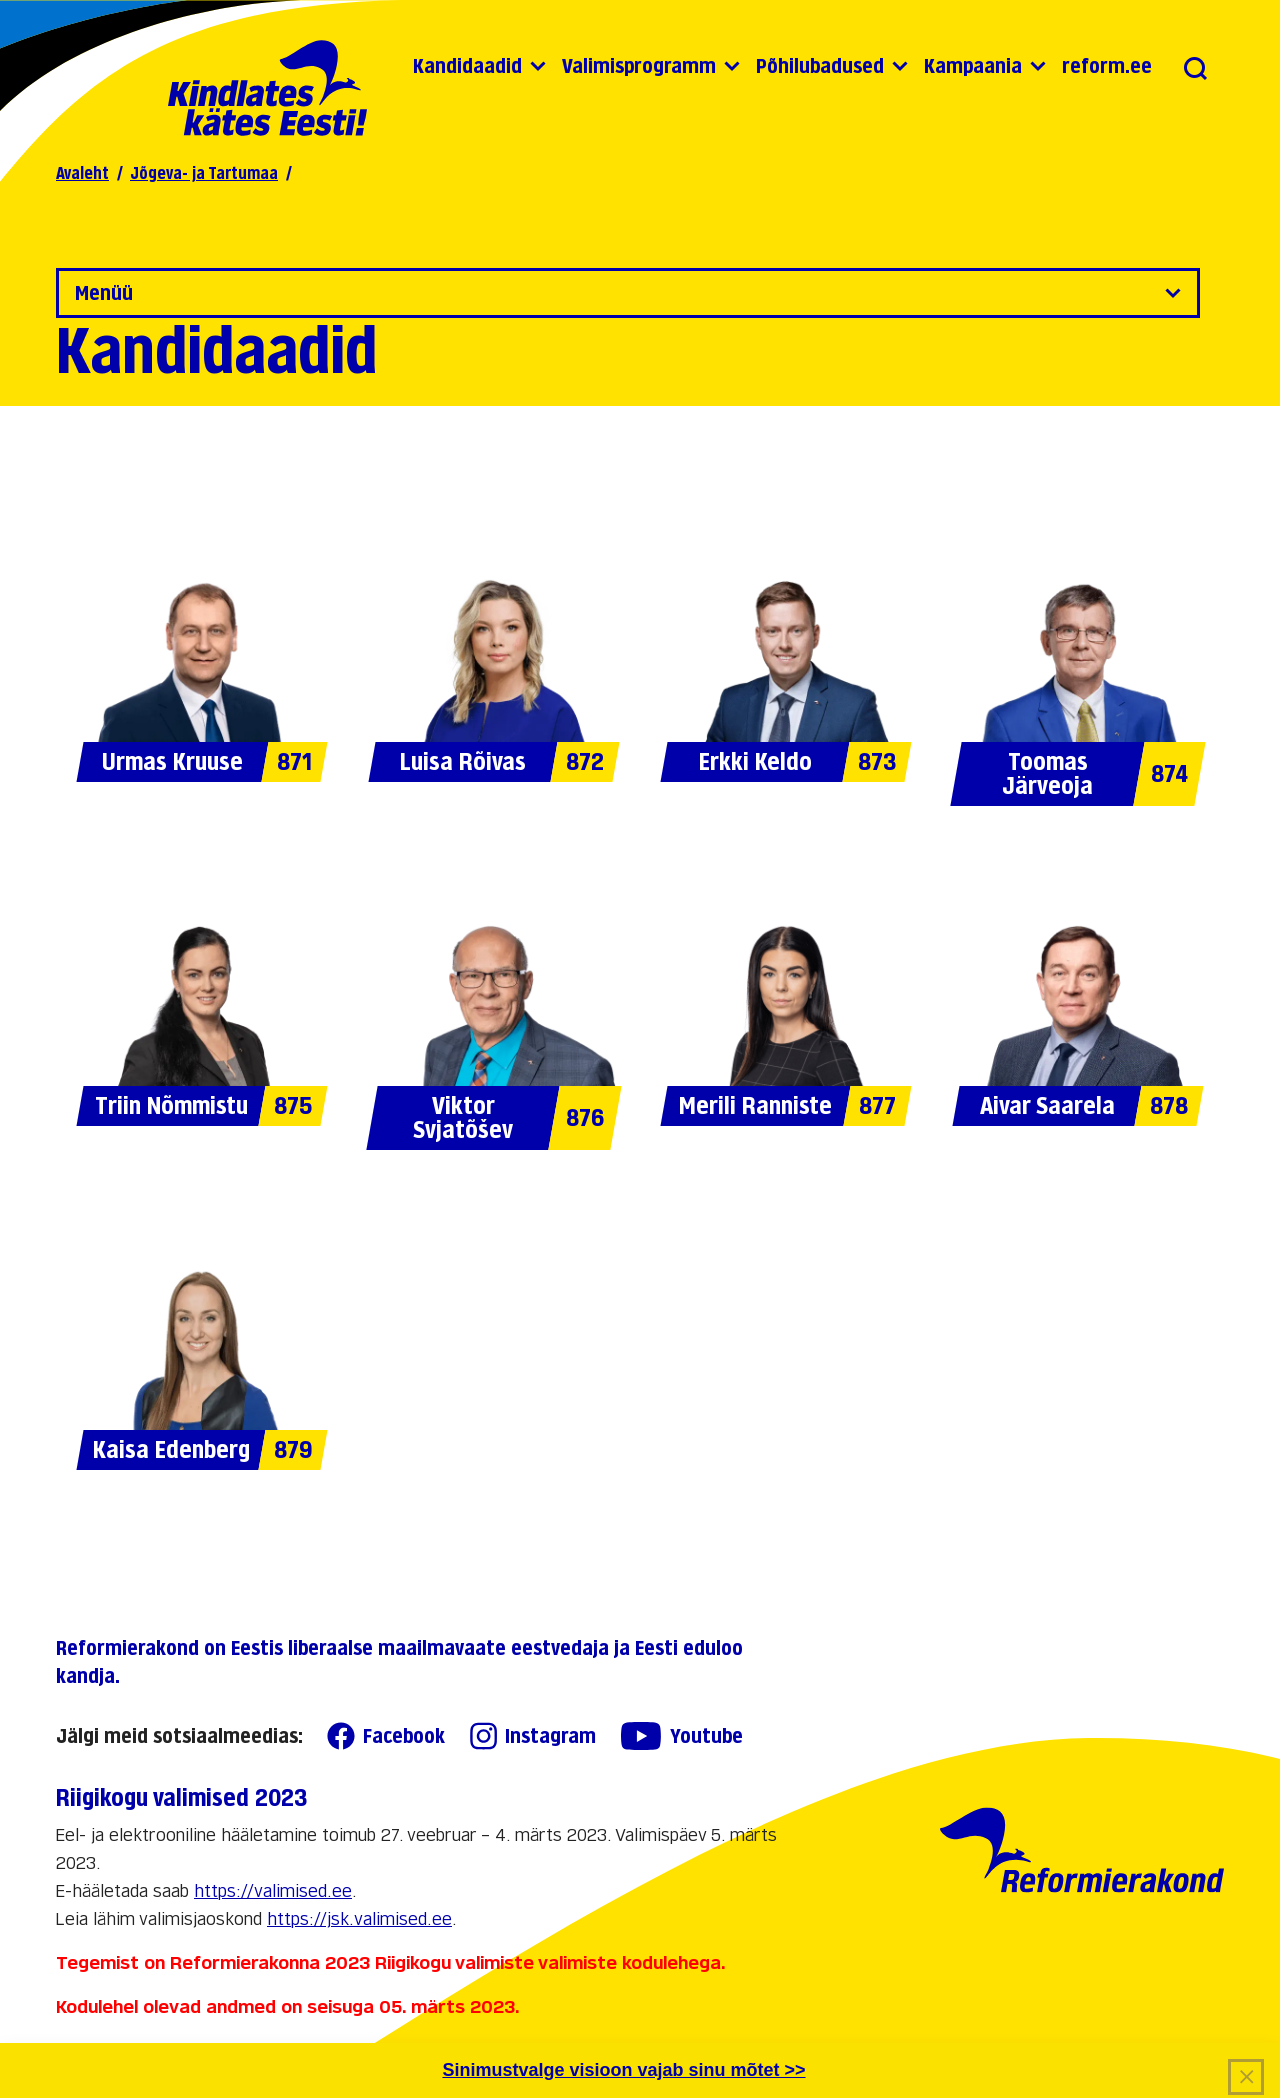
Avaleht (82, 173)
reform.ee (1107, 66)
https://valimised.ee (273, 1891)
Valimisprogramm (639, 66)
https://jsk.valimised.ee (359, 1919)
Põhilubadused (820, 66)
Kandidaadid (467, 66)
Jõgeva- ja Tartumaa (204, 173)
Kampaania (973, 66)
